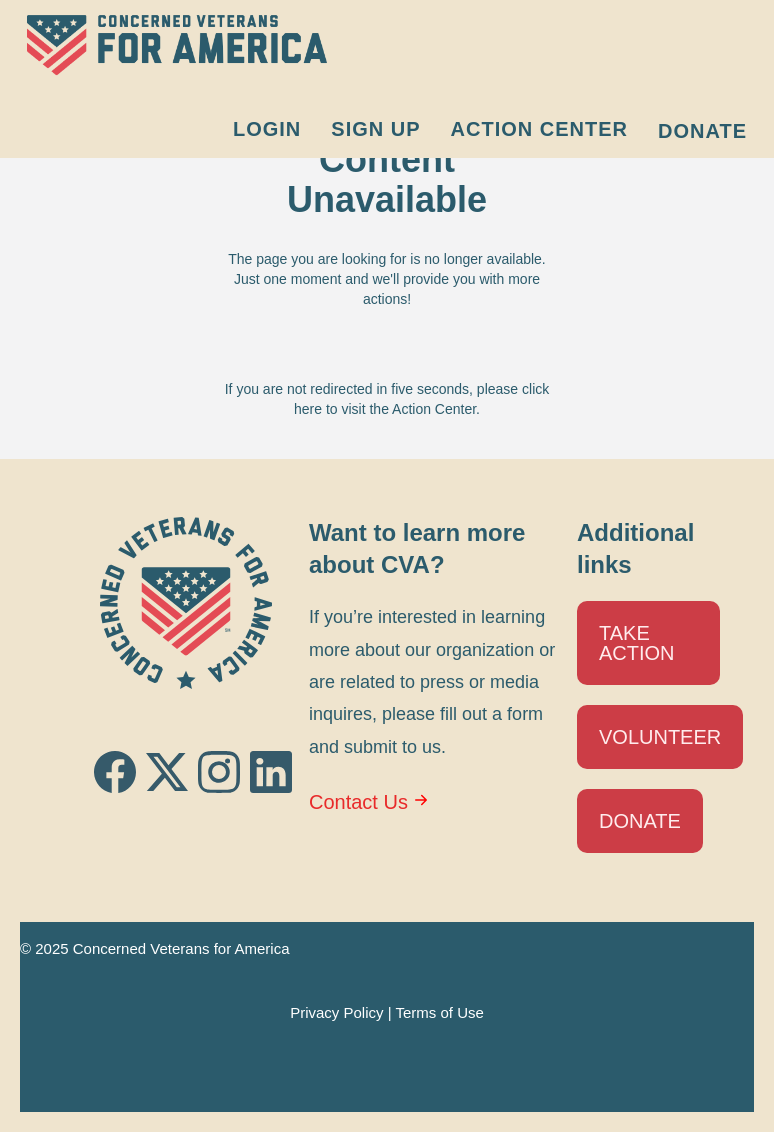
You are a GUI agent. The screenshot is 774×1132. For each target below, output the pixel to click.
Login (267, 129)
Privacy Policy (336, 1012)
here (308, 409)
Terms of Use (439, 1012)
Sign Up (375, 129)
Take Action (637, 643)
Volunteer (660, 737)
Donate (702, 131)
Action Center (539, 129)
